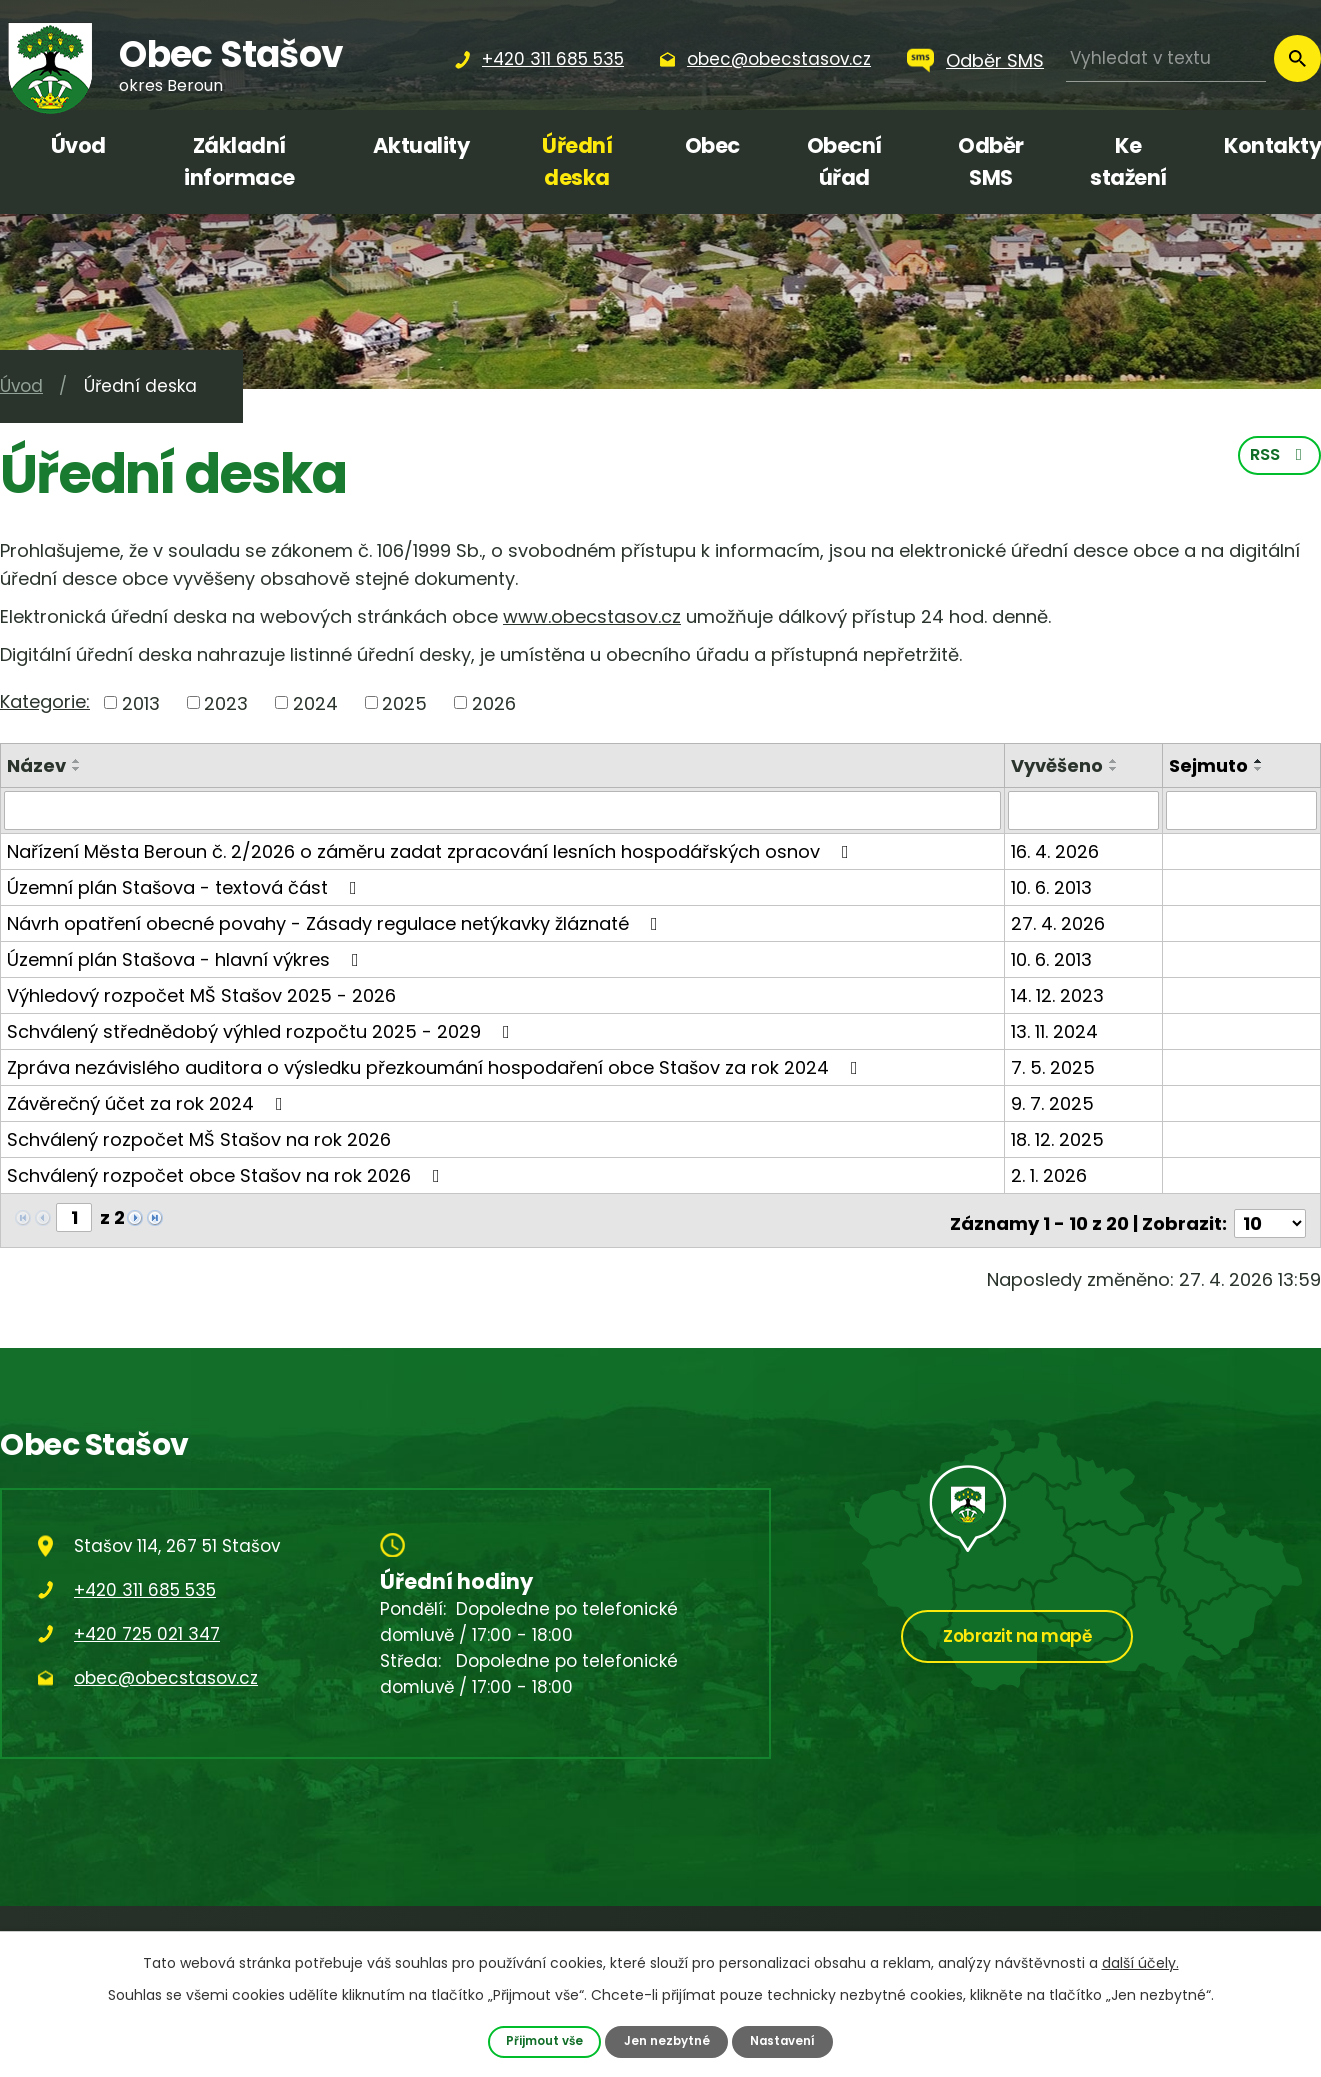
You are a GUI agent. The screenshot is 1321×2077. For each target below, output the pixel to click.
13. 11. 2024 (1056, 1030)
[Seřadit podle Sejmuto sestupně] (1260, 769)
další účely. (1140, 1962)
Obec (712, 145)
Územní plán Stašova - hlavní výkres (187, 958)
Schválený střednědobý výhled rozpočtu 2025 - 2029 (262, 1030)
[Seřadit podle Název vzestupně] (77, 761)
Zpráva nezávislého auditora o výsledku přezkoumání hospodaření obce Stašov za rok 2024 (436, 1066)
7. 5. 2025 (1055, 1066)
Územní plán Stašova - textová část (186, 886)
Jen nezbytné (667, 2040)
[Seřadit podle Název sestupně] (77, 769)
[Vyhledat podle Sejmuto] (1242, 810)
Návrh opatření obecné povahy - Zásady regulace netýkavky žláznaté (336, 922)
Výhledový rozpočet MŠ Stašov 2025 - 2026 (201, 994)
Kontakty (1272, 145)
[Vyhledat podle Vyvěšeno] (1085, 810)
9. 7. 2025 (1054, 1102)
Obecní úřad (844, 161)
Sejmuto (1209, 765)
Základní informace (239, 161)
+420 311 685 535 (145, 1583)
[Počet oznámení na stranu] (1270, 1216)
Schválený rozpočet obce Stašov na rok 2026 (227, 1174)
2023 (226, 702)
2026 (494, 702)
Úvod (78, 145)
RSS (1279, 459)
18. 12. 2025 (1059, 1138)
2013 (141, 702)
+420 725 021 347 (147, 1627)
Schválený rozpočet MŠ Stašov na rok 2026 (199, 1138)
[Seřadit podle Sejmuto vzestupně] (1260, 761)
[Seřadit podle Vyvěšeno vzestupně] (1116, 761)
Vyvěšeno (1059, 765)
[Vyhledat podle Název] (503, 810)
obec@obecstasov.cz (166, 1671)
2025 (404, 702)
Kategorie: (45, 701)
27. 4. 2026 (1060, 922)
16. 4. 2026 (1057, 850)
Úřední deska (577, 161)
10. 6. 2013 (1053, 886)
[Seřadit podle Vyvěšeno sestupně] (1116, 769)
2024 (315, 702)
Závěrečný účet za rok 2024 (149, 1102)
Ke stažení (1128, 161)
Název (36, 765)
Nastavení (788, 2040)
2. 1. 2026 (1051, 1174)
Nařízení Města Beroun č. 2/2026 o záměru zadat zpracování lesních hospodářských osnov (432, 850)
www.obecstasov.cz (592, 616)
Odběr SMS (995, 60)
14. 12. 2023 (1059, 994)
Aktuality (421, 145)
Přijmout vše (539, 2040)
